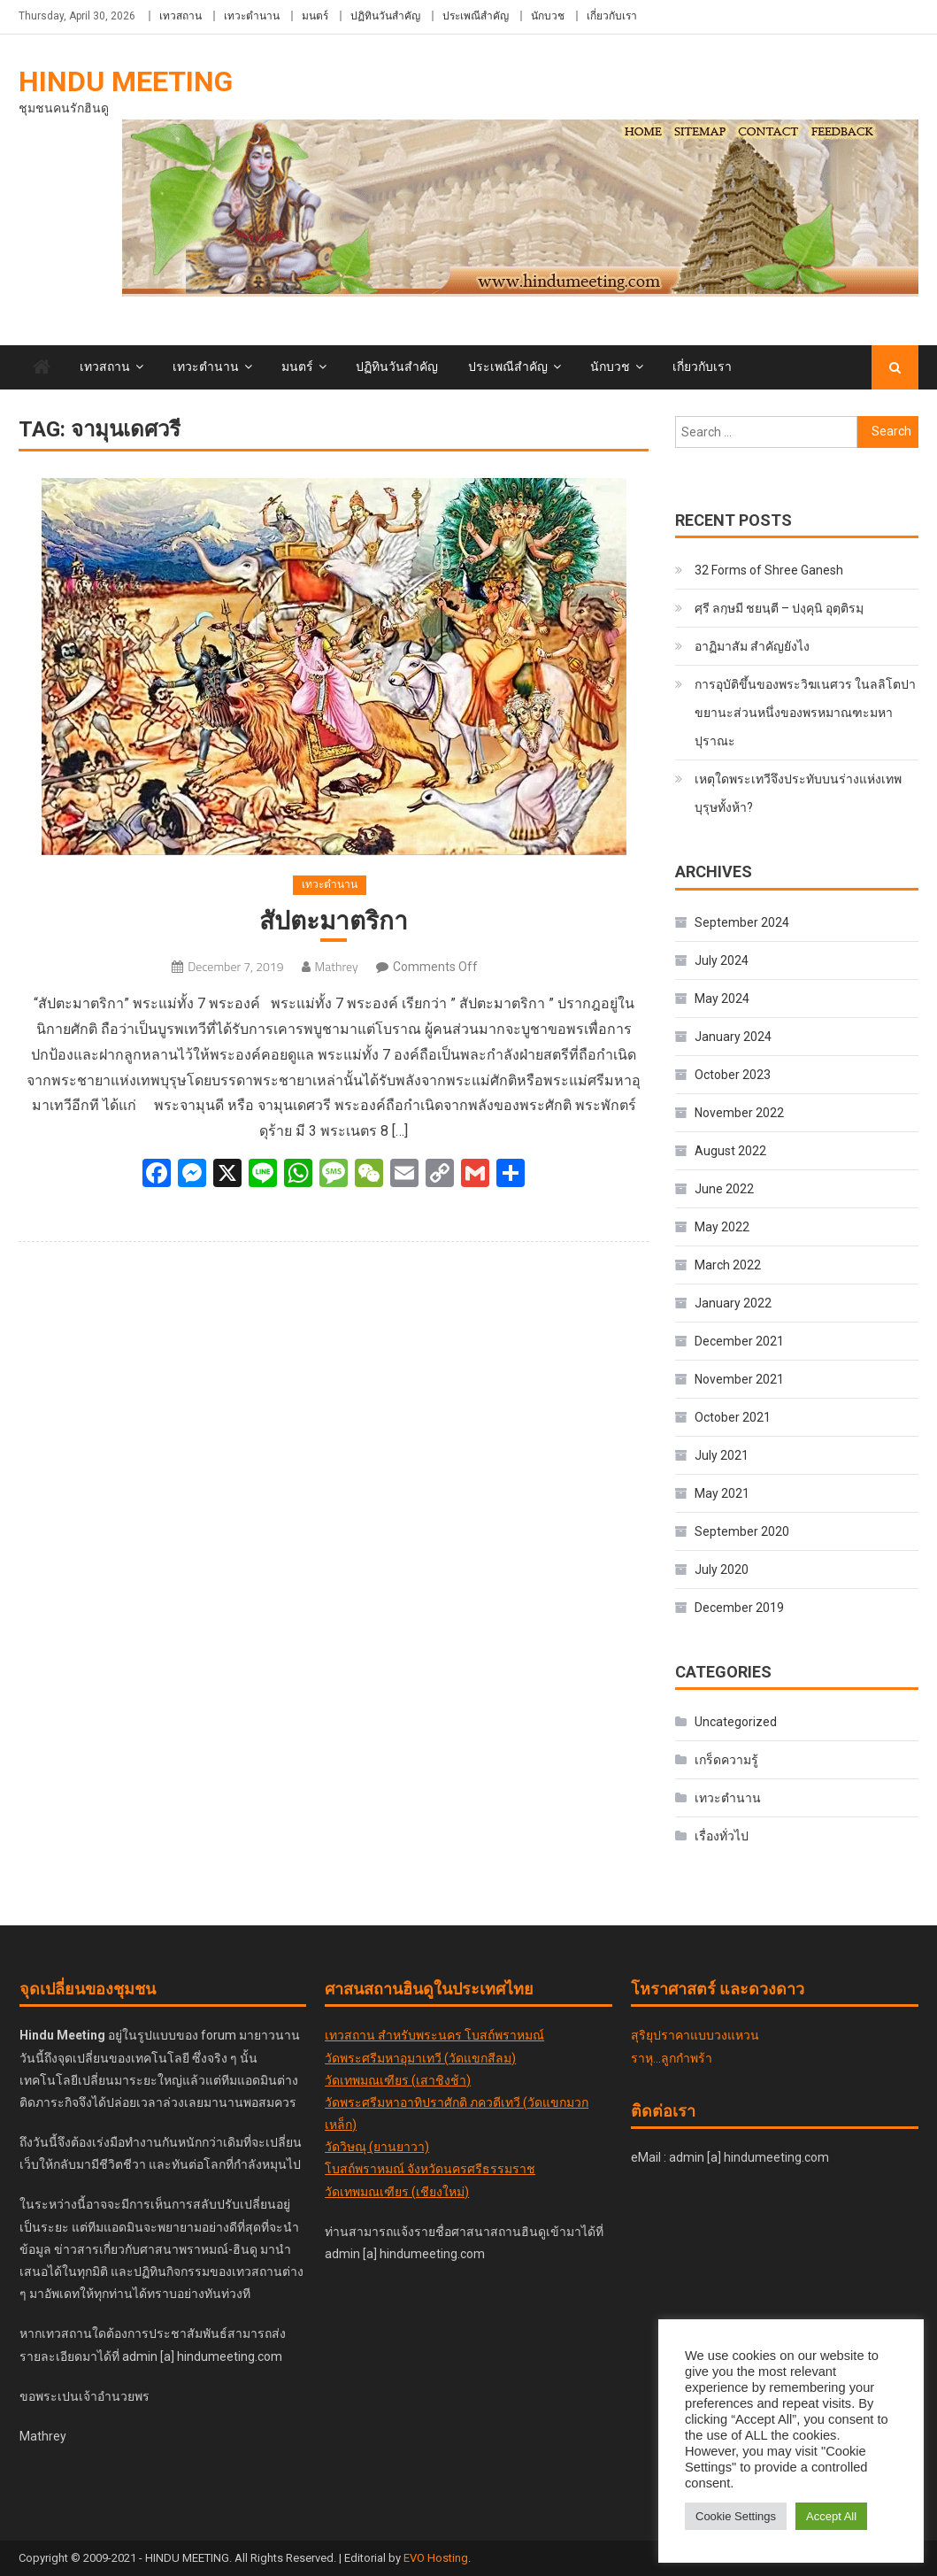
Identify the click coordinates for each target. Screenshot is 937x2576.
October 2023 (733, 1075)
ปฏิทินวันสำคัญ (385, 16)
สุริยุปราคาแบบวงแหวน (695, 2035)
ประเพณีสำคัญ (475, 16)
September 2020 (742, 1531)
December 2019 (739, 1607)
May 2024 (722, 998)
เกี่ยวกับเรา (612, 16)
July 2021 (722, 1455)
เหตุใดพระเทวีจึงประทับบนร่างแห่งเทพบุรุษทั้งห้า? (798, 793)
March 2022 (728, 1265)
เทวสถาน (180, 16)
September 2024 (742, 922)
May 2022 (722, 1227)
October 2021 (733, 1417)
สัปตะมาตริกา (333, 921)
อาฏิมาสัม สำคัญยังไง (752, 646)
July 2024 (722, 960)
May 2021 (722, 1493)
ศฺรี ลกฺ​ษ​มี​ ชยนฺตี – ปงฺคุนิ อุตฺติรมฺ (779, 608)
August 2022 (730, 1151)
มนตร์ (315, 16)
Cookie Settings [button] (735, 2516)
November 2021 (739, 1379)
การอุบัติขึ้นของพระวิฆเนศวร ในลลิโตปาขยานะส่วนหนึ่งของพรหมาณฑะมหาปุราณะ (805, 712)
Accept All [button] (831, 2516)
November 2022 (739, 1113)
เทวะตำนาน (252, 16)
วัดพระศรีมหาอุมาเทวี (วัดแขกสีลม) (420, 2058)
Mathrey (336, 966)
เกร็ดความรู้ (726, 1760)
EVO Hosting (435, 2557)
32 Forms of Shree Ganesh (769, 570)
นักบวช (548, 16)
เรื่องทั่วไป (722, 1836)
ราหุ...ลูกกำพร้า (671, 2058)
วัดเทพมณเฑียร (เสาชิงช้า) (398, 2080)
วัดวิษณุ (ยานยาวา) (377, 2147)
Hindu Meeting (126, 81)
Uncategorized (736, 1722)
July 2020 (722, 1569)
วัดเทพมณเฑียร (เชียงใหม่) (397, 2192)
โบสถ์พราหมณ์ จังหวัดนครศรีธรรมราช (430, 2169)
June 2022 (724, 1189)
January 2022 (733, 1303)
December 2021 (739, 1341)
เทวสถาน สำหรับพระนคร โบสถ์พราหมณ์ (434, 2035)
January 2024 (733, 1037)
